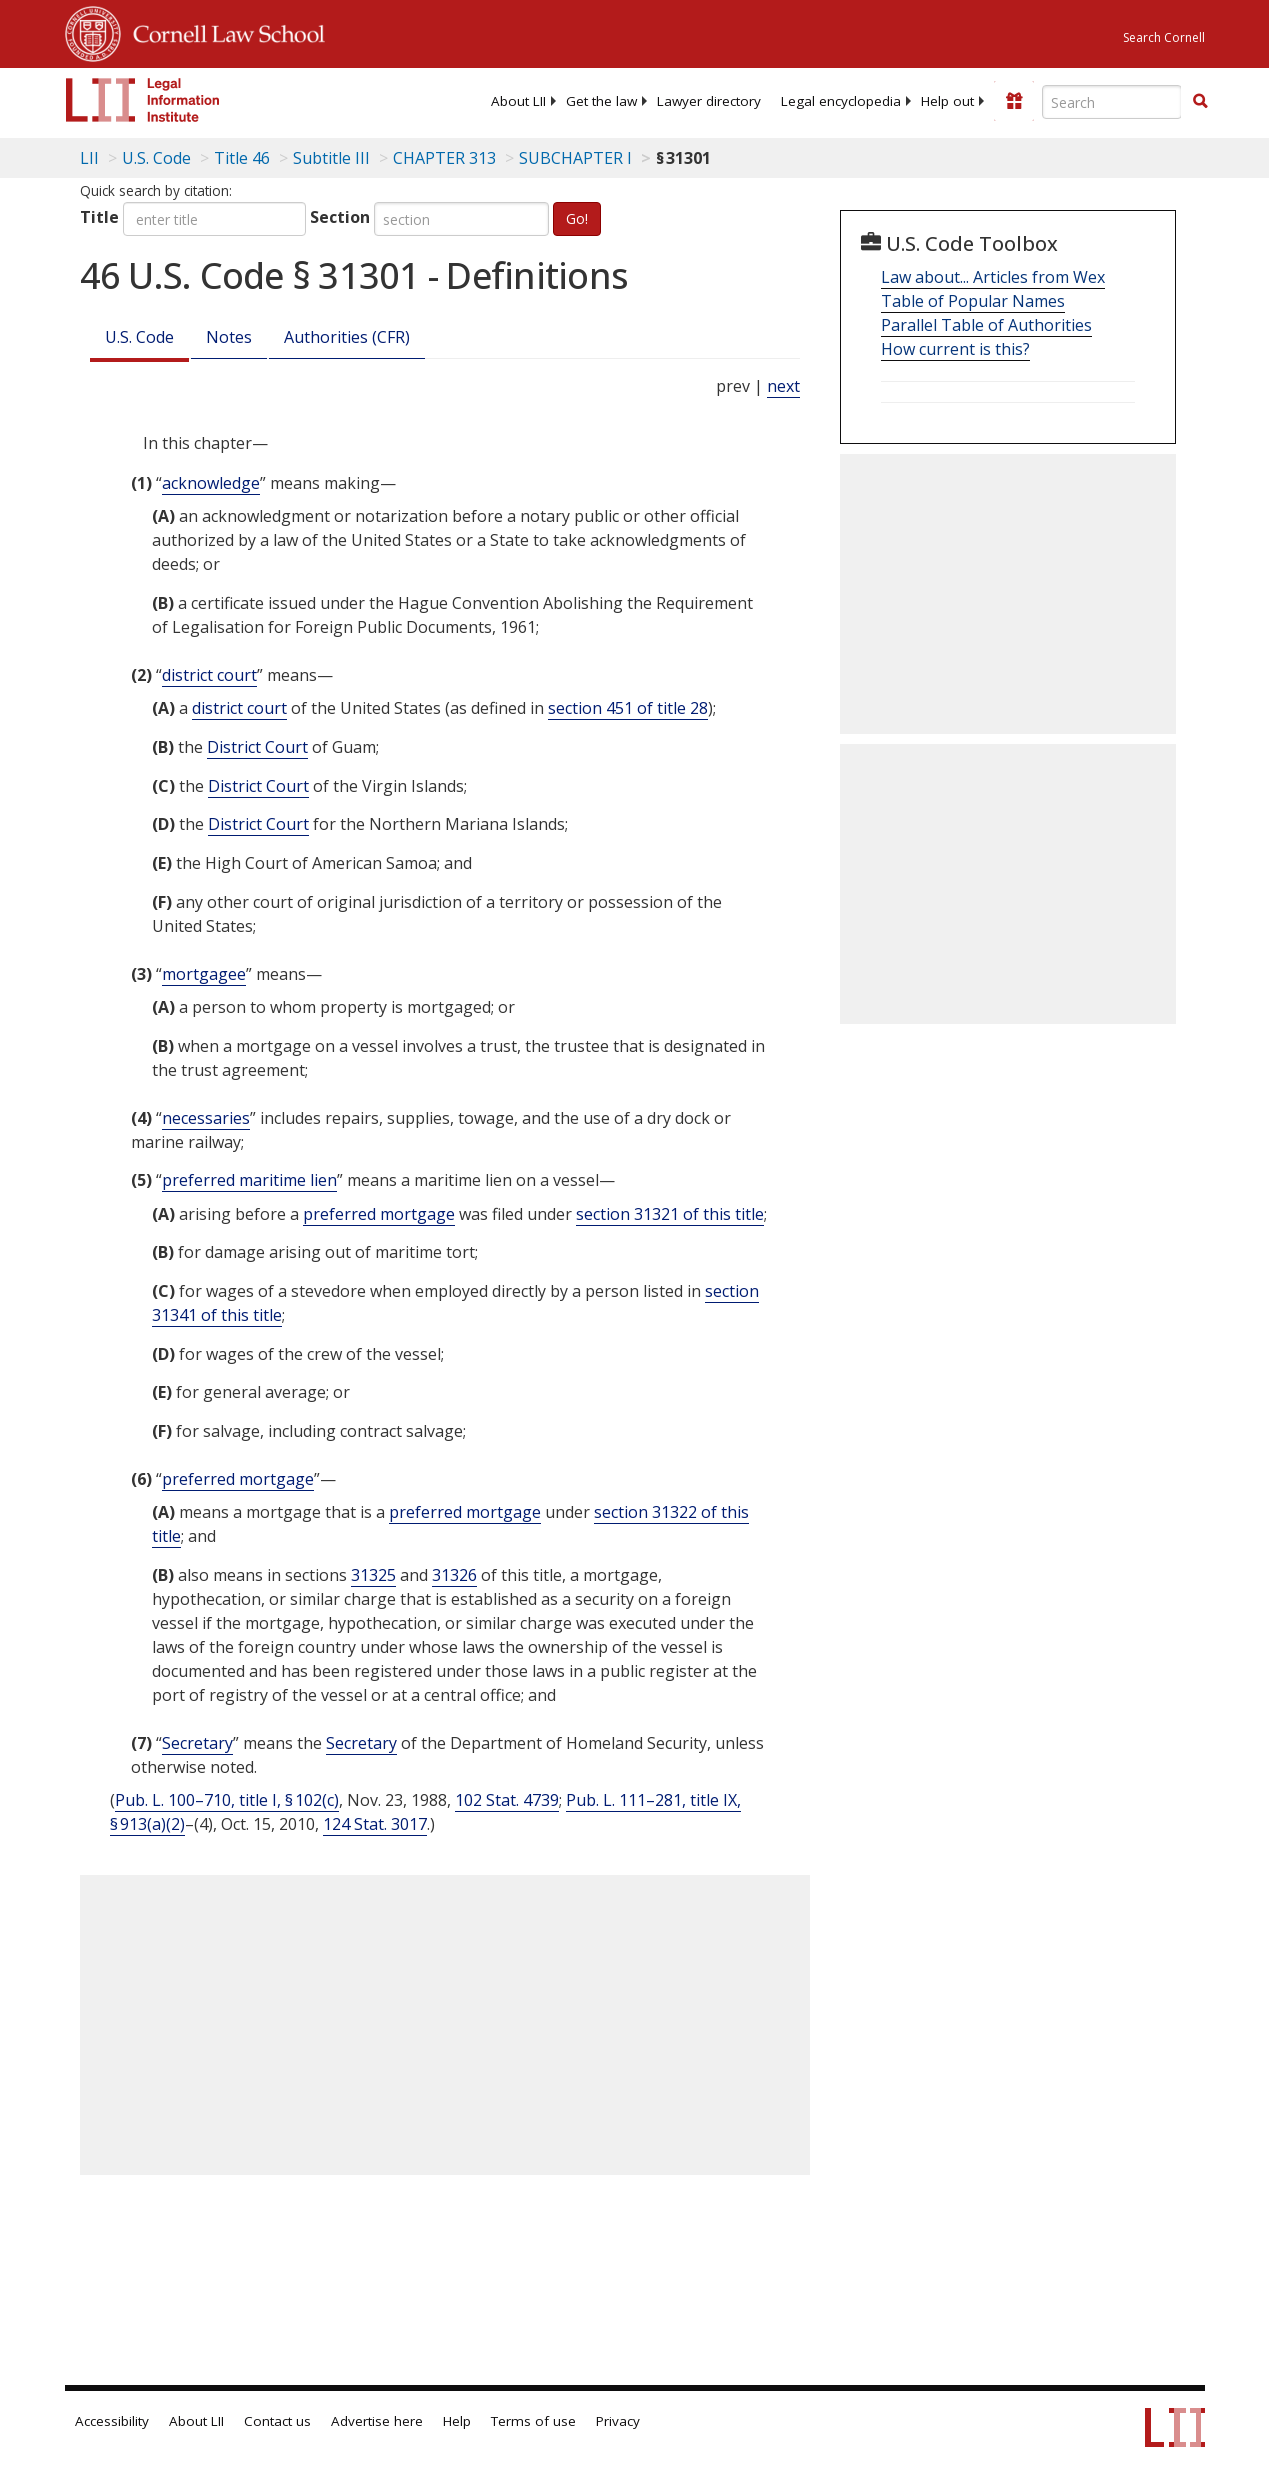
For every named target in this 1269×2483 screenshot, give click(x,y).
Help (457, 2421)
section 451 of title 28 (628, 708)
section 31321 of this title (670, 1214)
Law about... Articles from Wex (993, 277)
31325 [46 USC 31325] (373, 1575)
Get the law (601, 101)
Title (99, 217)
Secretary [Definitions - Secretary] (197, 1743)
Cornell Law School (223, 31)
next (783, 386)
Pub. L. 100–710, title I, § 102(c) (227, 1800)
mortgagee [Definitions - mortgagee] (204, 974)
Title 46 (242, 158)
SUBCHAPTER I (575, 158)
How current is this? (955, 349)
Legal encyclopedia (841, 101)
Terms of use (533, 2421)
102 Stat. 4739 (507, 1800)
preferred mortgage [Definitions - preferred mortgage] (379, 1214)
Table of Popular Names (973, 301)
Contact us (277, 2421)
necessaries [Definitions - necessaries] (206, 1118)
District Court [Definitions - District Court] (257, 747)
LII (89, 158)
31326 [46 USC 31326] (454, 1575)
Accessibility (112, 2421)
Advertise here (377, 2421)
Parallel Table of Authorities (986, 325)
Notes (229, 337)
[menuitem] (518, 101)
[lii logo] (143, 100)
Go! (577, 218)
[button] (1200, 101)
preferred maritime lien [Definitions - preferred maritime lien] (249, 1180)
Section (340, 217)
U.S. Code (139, 337)
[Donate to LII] (1014, 101)
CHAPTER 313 (444, 158)
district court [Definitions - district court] (209, 675)
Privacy (618, 2421)
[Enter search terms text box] (1112, 102)
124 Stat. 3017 (375, 1824)
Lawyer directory (709, 101)
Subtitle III (331, 158)
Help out (947, 101)
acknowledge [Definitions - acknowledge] (211, 483)
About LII (518, 101)
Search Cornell (1164, 37)
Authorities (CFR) (347, 337)
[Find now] (1200, 102)
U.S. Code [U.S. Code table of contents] (156, 158)
